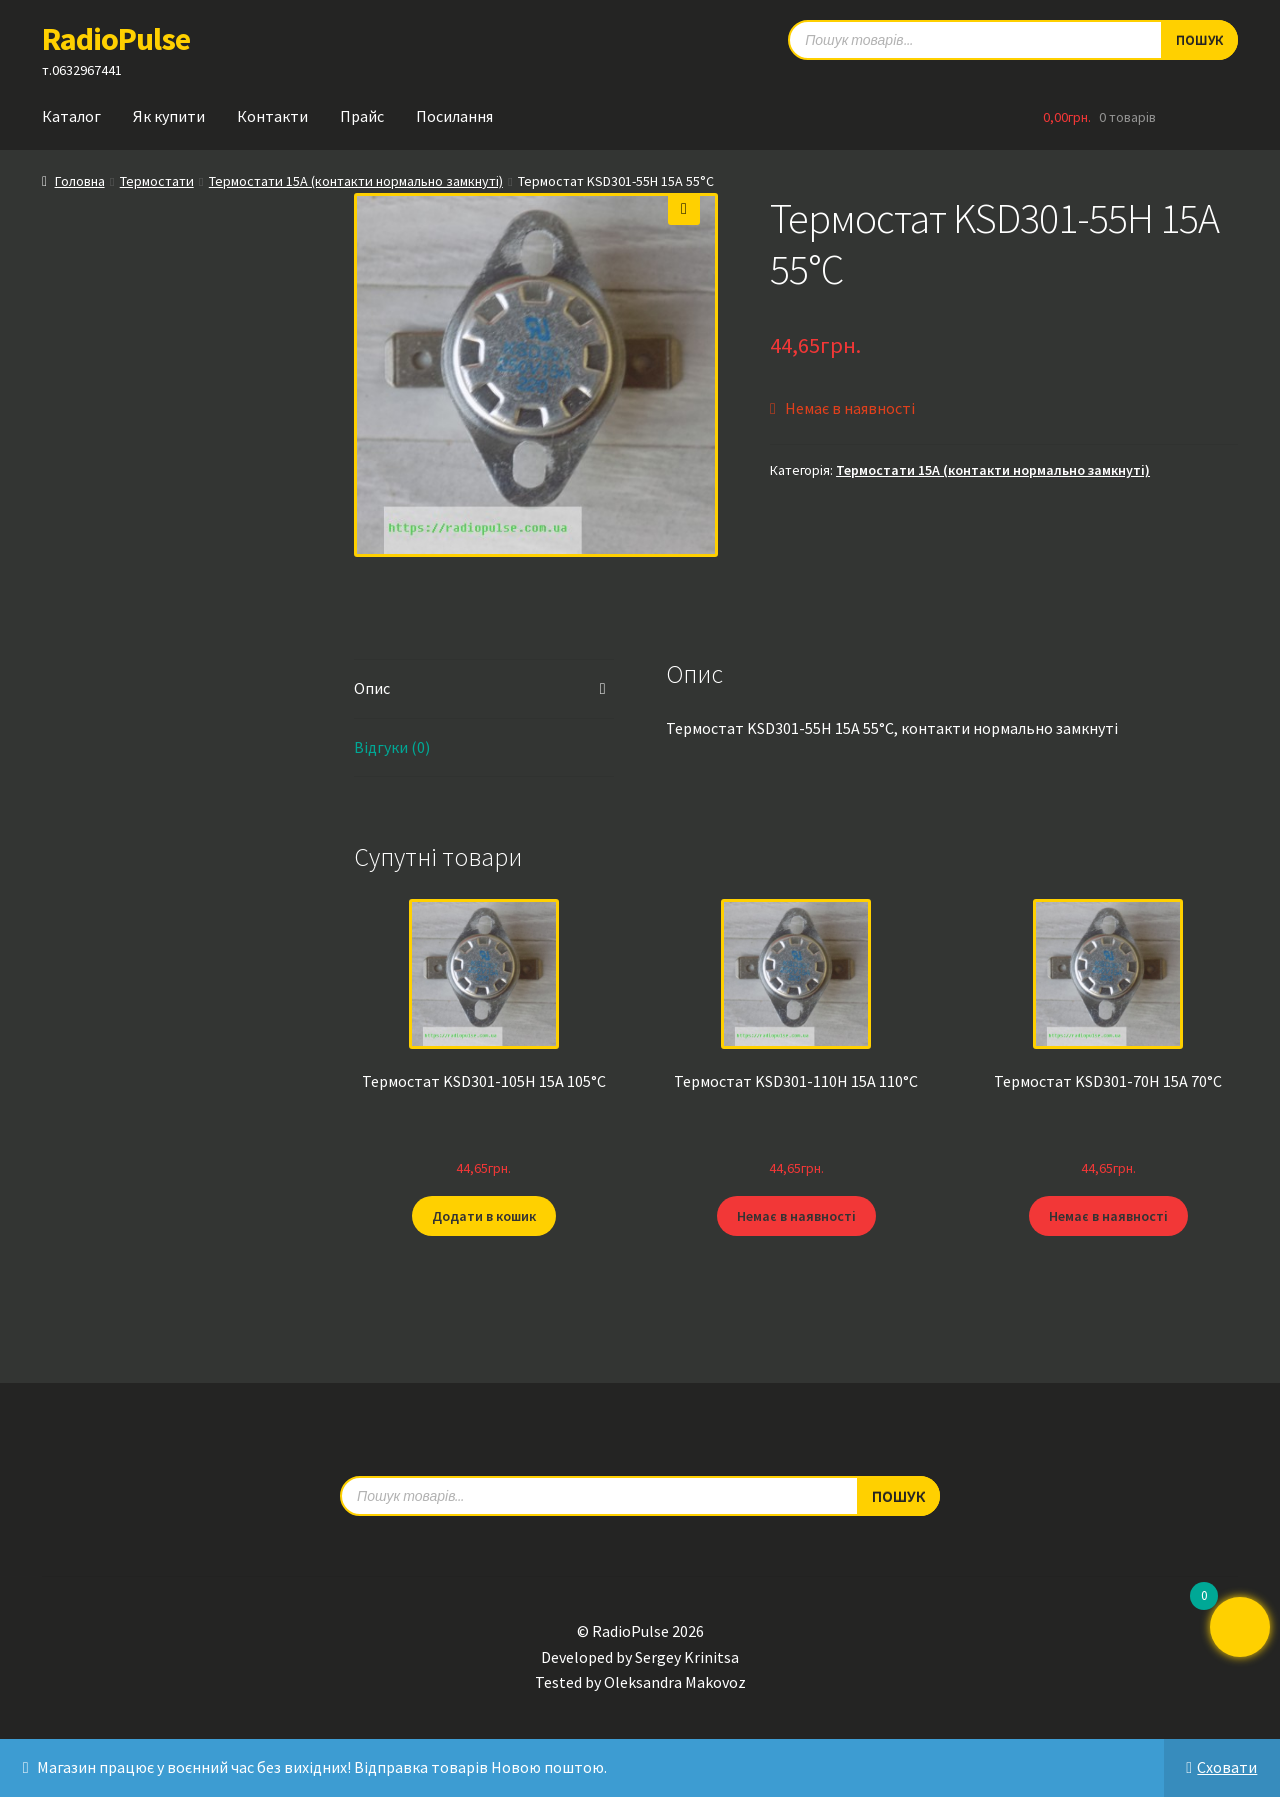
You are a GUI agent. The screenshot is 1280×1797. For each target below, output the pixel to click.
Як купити (169, 116)
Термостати (157, 181)
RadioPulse (116, 39)
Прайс (362, 116)
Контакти (272, 116)
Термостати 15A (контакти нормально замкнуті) (356, 181)
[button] (684, 209)
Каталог (71, 116)
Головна (80, 181)
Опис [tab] (372, 688)
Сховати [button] (1227, 1767)
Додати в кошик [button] (484, 1216)
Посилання (454, 116)
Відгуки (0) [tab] (392, 747)
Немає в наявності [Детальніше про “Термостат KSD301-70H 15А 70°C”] (1108, 1216)
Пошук (898, 1495)
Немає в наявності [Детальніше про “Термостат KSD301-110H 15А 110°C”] (796, 1216)
